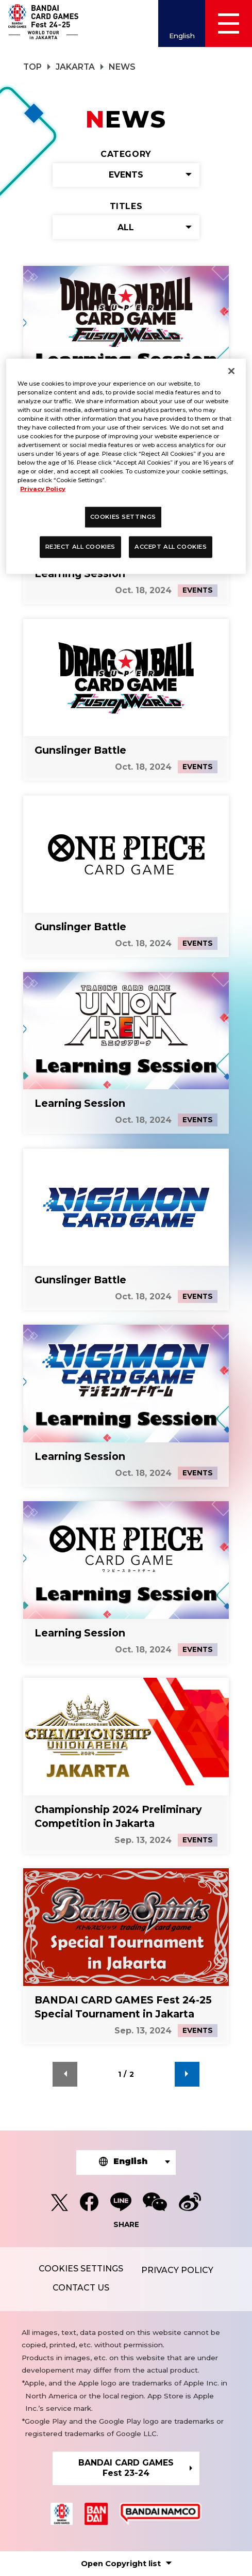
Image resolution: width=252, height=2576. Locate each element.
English (182, 35)
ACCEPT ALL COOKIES (171, 546)
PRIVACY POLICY (177, 2270)
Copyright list (121, 2563)
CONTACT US (81, 2288)
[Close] (231, 370)
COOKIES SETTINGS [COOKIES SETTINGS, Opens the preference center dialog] (123, 516)
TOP (32, 67)
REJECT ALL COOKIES (80, 546)
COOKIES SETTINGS (81, 2269)
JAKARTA (75, 67)
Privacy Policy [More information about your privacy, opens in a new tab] (42, 488)
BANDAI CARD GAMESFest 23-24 (126, 2468)
